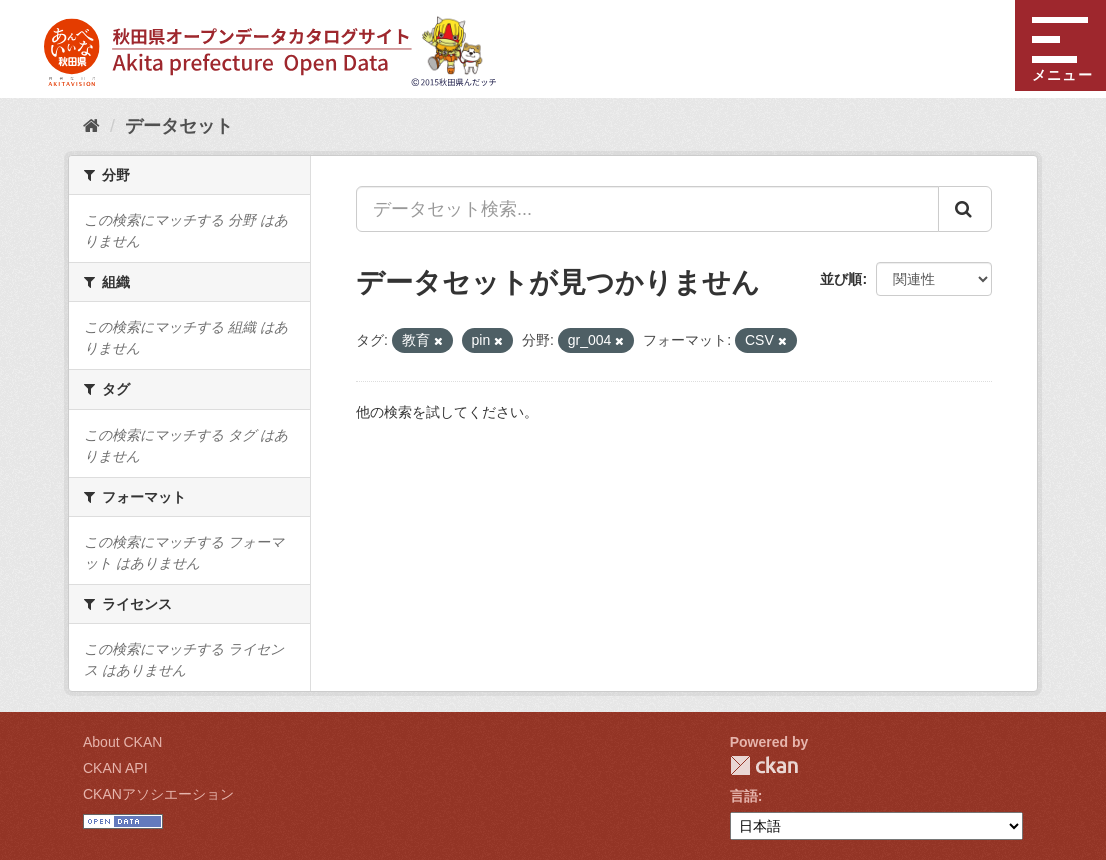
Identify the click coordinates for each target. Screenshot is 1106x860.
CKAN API (115, 768)
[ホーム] (91, 126)
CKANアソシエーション (158, 794)
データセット (179, 126)
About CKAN (122, 742)
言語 (744, 796)
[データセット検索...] (647, 209)
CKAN (764, 765)
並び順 (841, 279)
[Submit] (965, 209)
